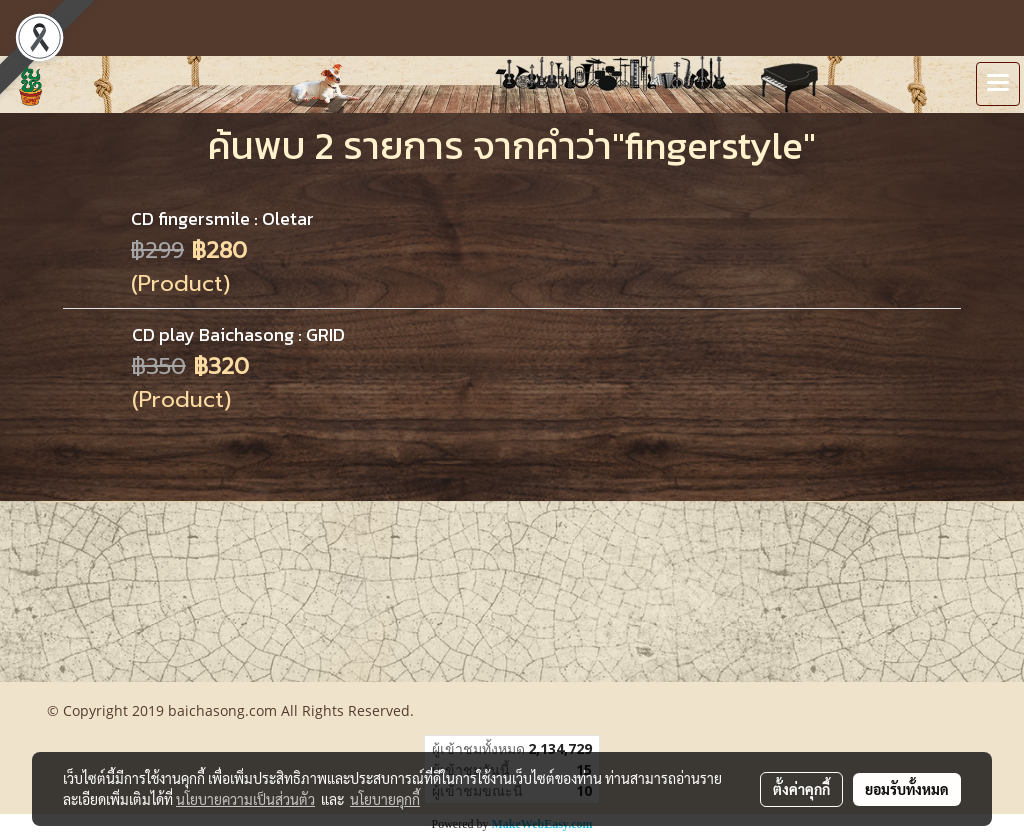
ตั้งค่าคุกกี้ (801, 789)
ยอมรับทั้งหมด (907, 789)
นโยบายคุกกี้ (385, 799)
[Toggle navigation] (998, 84)
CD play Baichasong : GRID (238, 334)
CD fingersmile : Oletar (222, 218)
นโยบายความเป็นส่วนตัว (245, 799)
